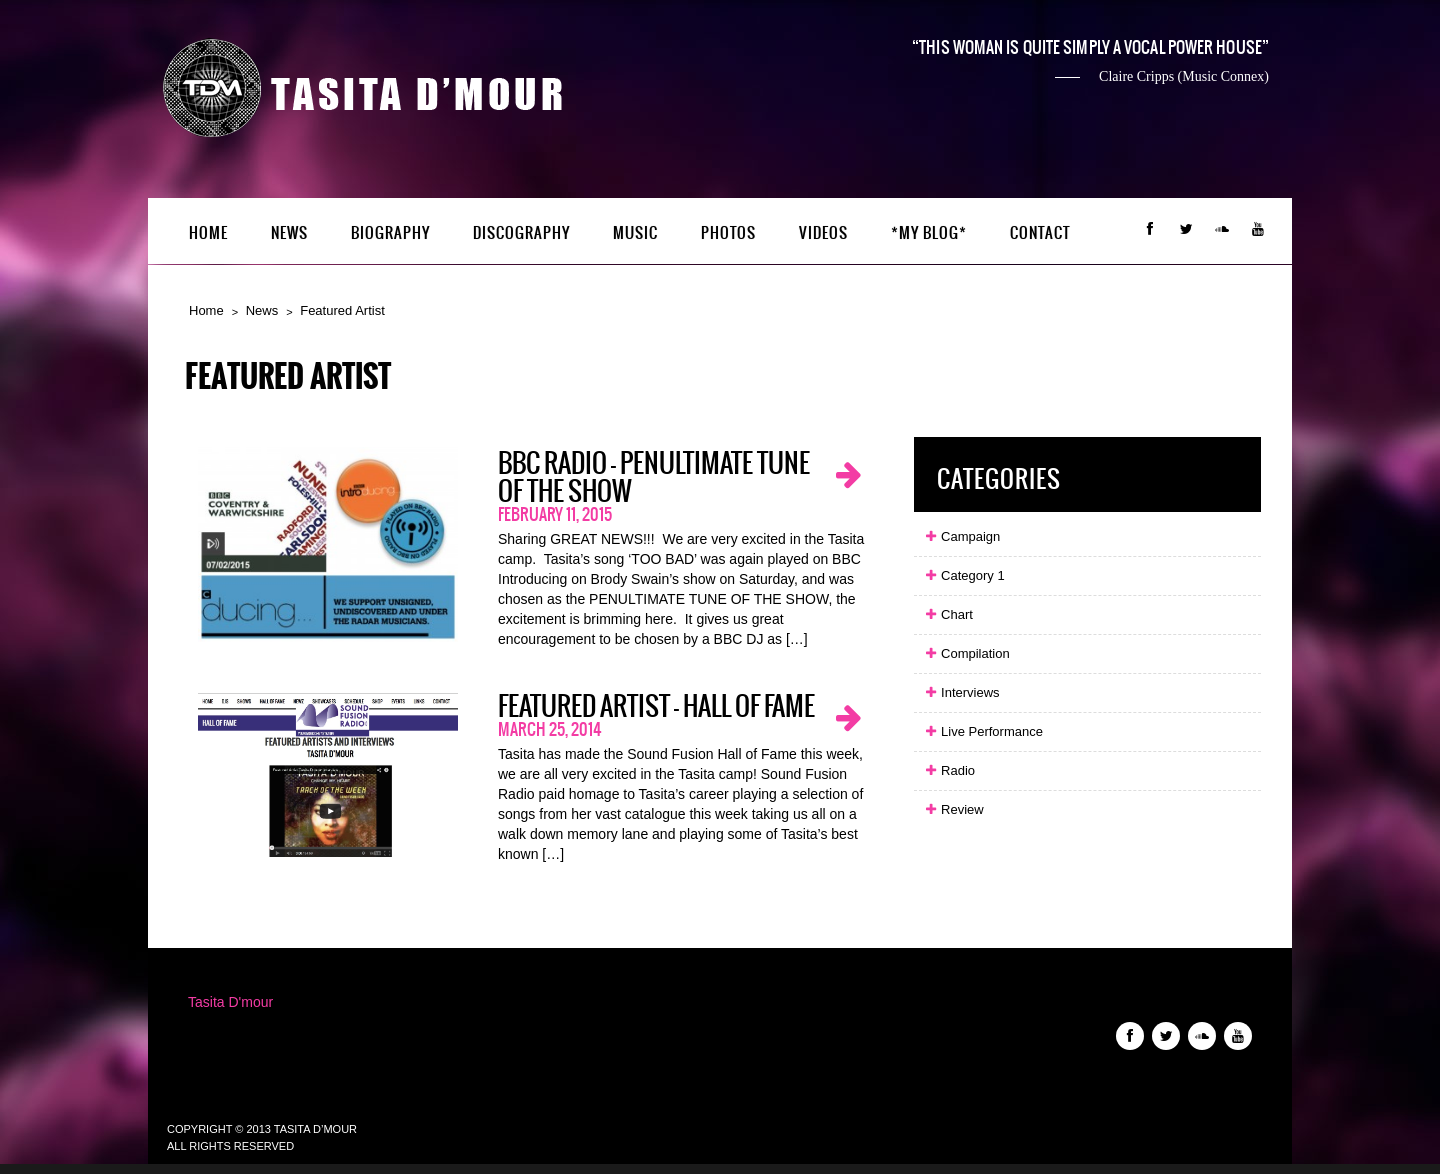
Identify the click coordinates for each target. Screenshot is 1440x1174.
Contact (1040, 233)
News (289, 233)
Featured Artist (342, 310)
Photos (728, 233)
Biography (390, 233)
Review (953, 809)
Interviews (961, 692)
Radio (949, 770)
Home (208, 233)
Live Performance (983, 731)
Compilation (966, 653)
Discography (521, 233)
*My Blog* (929, 233)
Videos (823, 233)
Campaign (962, 536)
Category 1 (964, 575)
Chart (948, 614)
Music (635, 233)
